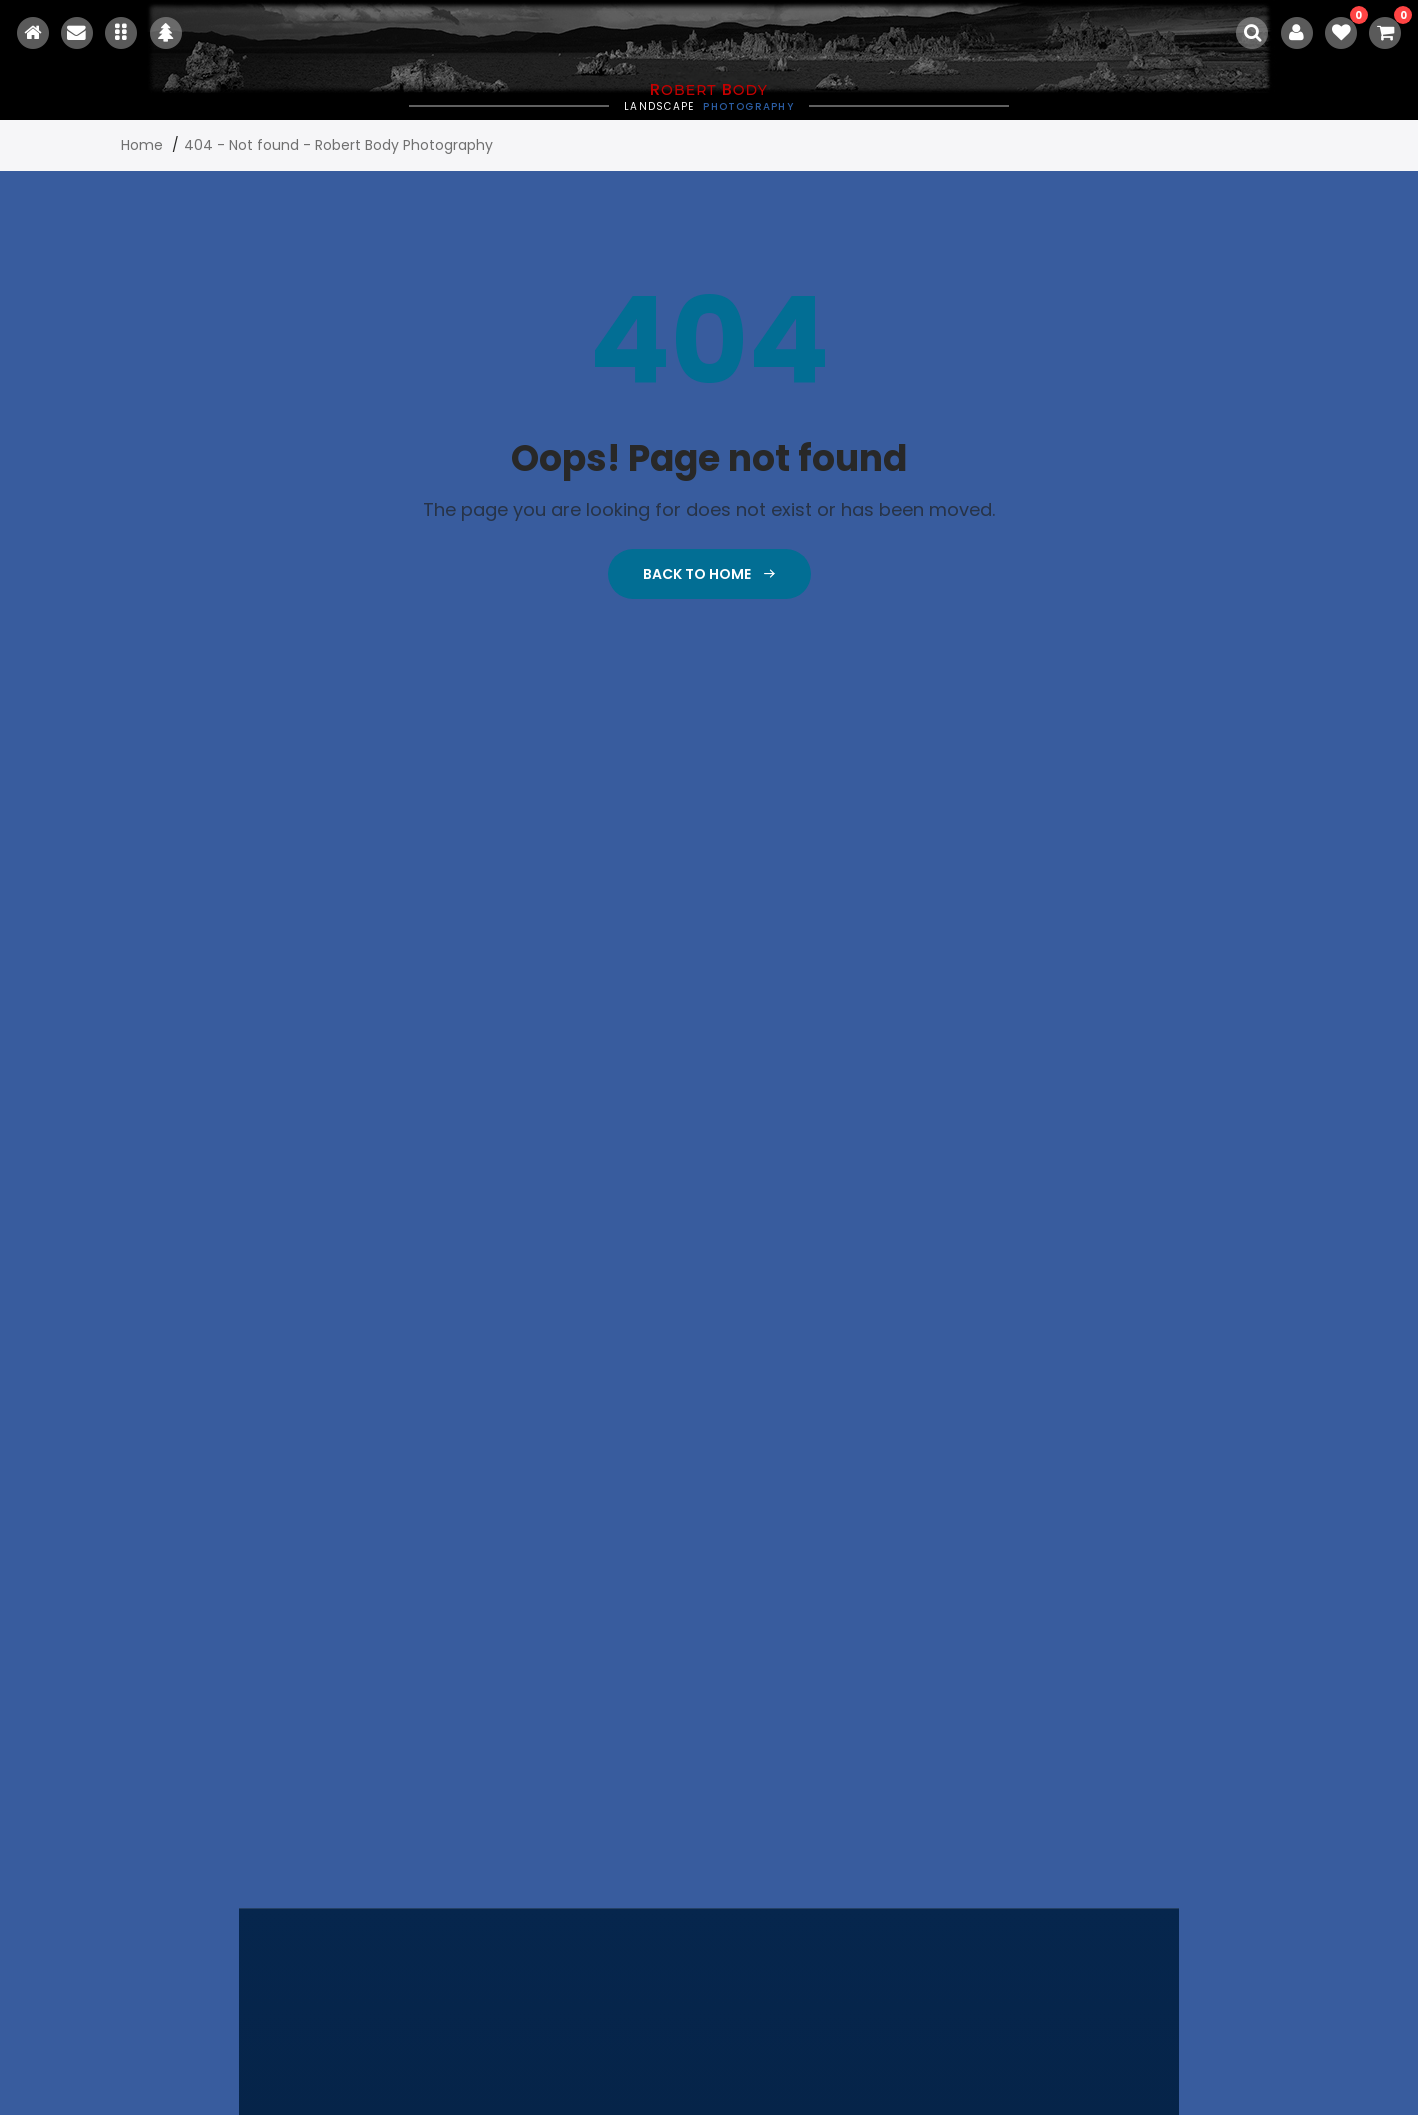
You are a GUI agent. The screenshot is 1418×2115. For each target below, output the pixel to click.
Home (142, 145)
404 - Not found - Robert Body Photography (338, 145)
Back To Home (709, 574)
